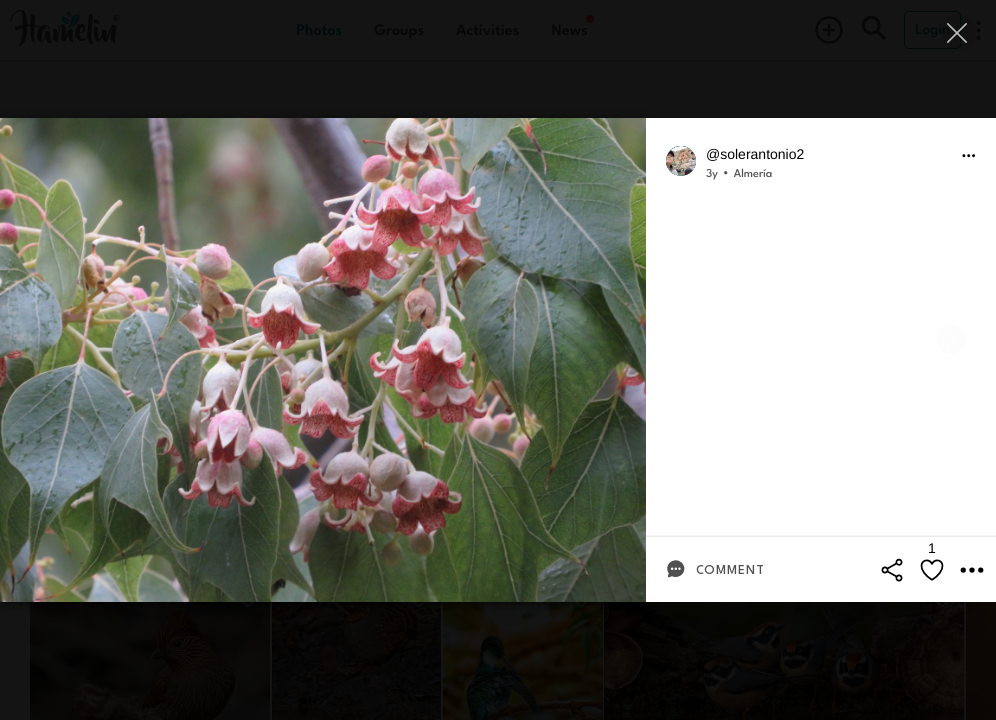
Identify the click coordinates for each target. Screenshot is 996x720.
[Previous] (45, 339)
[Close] (958, 32)
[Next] (951, 339)
